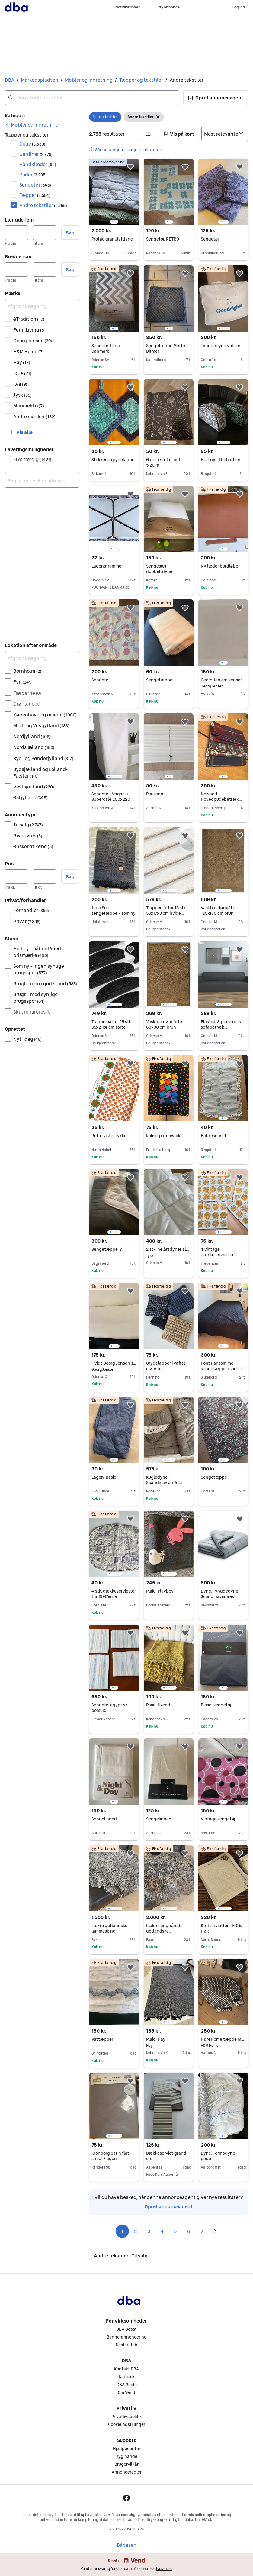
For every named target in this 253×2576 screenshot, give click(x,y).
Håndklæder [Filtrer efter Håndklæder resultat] (37, 164)
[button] (215, 97)
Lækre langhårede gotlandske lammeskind (164, 1931)
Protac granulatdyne (112, 239)
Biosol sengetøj (216, 1705)
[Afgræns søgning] (42, 306)
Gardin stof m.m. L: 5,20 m (164, 462)
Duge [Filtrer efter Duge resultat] (32, 143)
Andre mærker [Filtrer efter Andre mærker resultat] (34, 416)
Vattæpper (102, 2039)
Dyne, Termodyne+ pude (219, 2156)
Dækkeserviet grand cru (166, 2156)
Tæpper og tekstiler (141, 80)
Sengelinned (104, 1819)
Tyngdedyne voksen (221, 346)
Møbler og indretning (89, 80)
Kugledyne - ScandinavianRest (164, 1480)
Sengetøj (210, 239)
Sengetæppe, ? (106, 1249)
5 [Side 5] (175, 2231)
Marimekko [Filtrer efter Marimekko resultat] (28, 405)
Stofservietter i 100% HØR (221, 1928)
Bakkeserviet (213, 1136)
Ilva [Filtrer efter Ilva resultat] (20, 384)
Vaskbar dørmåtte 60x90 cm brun (164, 1024)
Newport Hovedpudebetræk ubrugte (221, 799)
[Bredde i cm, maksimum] (44, 269)
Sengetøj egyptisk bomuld (109, 1707)
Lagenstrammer (107, 566)
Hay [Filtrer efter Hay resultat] (21, 362)
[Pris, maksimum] (44, 876)
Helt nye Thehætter (220, 460)
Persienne (156, 794)
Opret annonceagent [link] (169, 2206)
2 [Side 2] (135, 2231)
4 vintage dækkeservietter (217, 1252)
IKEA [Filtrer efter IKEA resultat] (22, 373)
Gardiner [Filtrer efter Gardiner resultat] (36, 154)
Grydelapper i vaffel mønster (165, 1366)
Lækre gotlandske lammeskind (109, 1928)
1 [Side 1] (122, 2231)
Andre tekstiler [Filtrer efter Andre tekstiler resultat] (43, 205)
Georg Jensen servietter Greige (223, 680)
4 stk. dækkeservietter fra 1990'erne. (113, 1593)
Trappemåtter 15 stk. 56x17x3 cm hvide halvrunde (166, 913)
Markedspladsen (39, 80)
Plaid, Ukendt (159, 1705)
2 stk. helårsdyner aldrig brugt (168, 1249)
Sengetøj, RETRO (162, 239)
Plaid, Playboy (160, 1591)
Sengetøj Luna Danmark (105, 348)
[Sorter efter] (224, 134)
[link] (32, 124)
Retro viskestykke (108, 1136)
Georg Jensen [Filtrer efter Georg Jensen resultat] (32, 340)
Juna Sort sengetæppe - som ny (113, 910)
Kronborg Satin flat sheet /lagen (110, 2156)
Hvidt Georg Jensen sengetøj (113, 1363)
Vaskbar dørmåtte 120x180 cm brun (219, 910)
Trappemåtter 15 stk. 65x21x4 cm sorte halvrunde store (111, 1027)
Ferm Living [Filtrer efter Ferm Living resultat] (29, 329)
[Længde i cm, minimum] (16, 232)
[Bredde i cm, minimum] (16, 269)
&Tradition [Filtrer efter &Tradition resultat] (28, 318)
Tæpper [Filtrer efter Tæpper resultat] (34, 195)
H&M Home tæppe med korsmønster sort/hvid (223, 2039)
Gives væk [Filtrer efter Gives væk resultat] (27, 835)
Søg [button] (70, 232)
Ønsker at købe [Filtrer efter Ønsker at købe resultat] (33, 846)
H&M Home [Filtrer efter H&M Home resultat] (28, 351)
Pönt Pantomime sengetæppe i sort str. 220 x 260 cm (223, 1368)
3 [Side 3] (148, 2231)
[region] (114, 192)
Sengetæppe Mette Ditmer (165, 348)
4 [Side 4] (162, 2231)
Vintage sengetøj (218, 1819)
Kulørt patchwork (163, 1136)
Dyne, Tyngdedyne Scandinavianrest (219, 1593)
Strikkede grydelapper (113, 460)
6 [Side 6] (188, 2231)
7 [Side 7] (201, 2231)
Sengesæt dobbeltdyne (159, 568)
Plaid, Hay (168, 2039)
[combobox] (91, 97)
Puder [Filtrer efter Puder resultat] (33, 174)
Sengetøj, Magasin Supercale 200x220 (110, 796)
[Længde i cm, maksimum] (44, 232)
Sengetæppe (159, 680)
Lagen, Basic (103, 1477)
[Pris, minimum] (16, 876)
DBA (9, 80)
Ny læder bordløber (220, 566)
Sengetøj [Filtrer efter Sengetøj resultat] (35, 184)
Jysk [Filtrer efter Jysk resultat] (22, 394)
